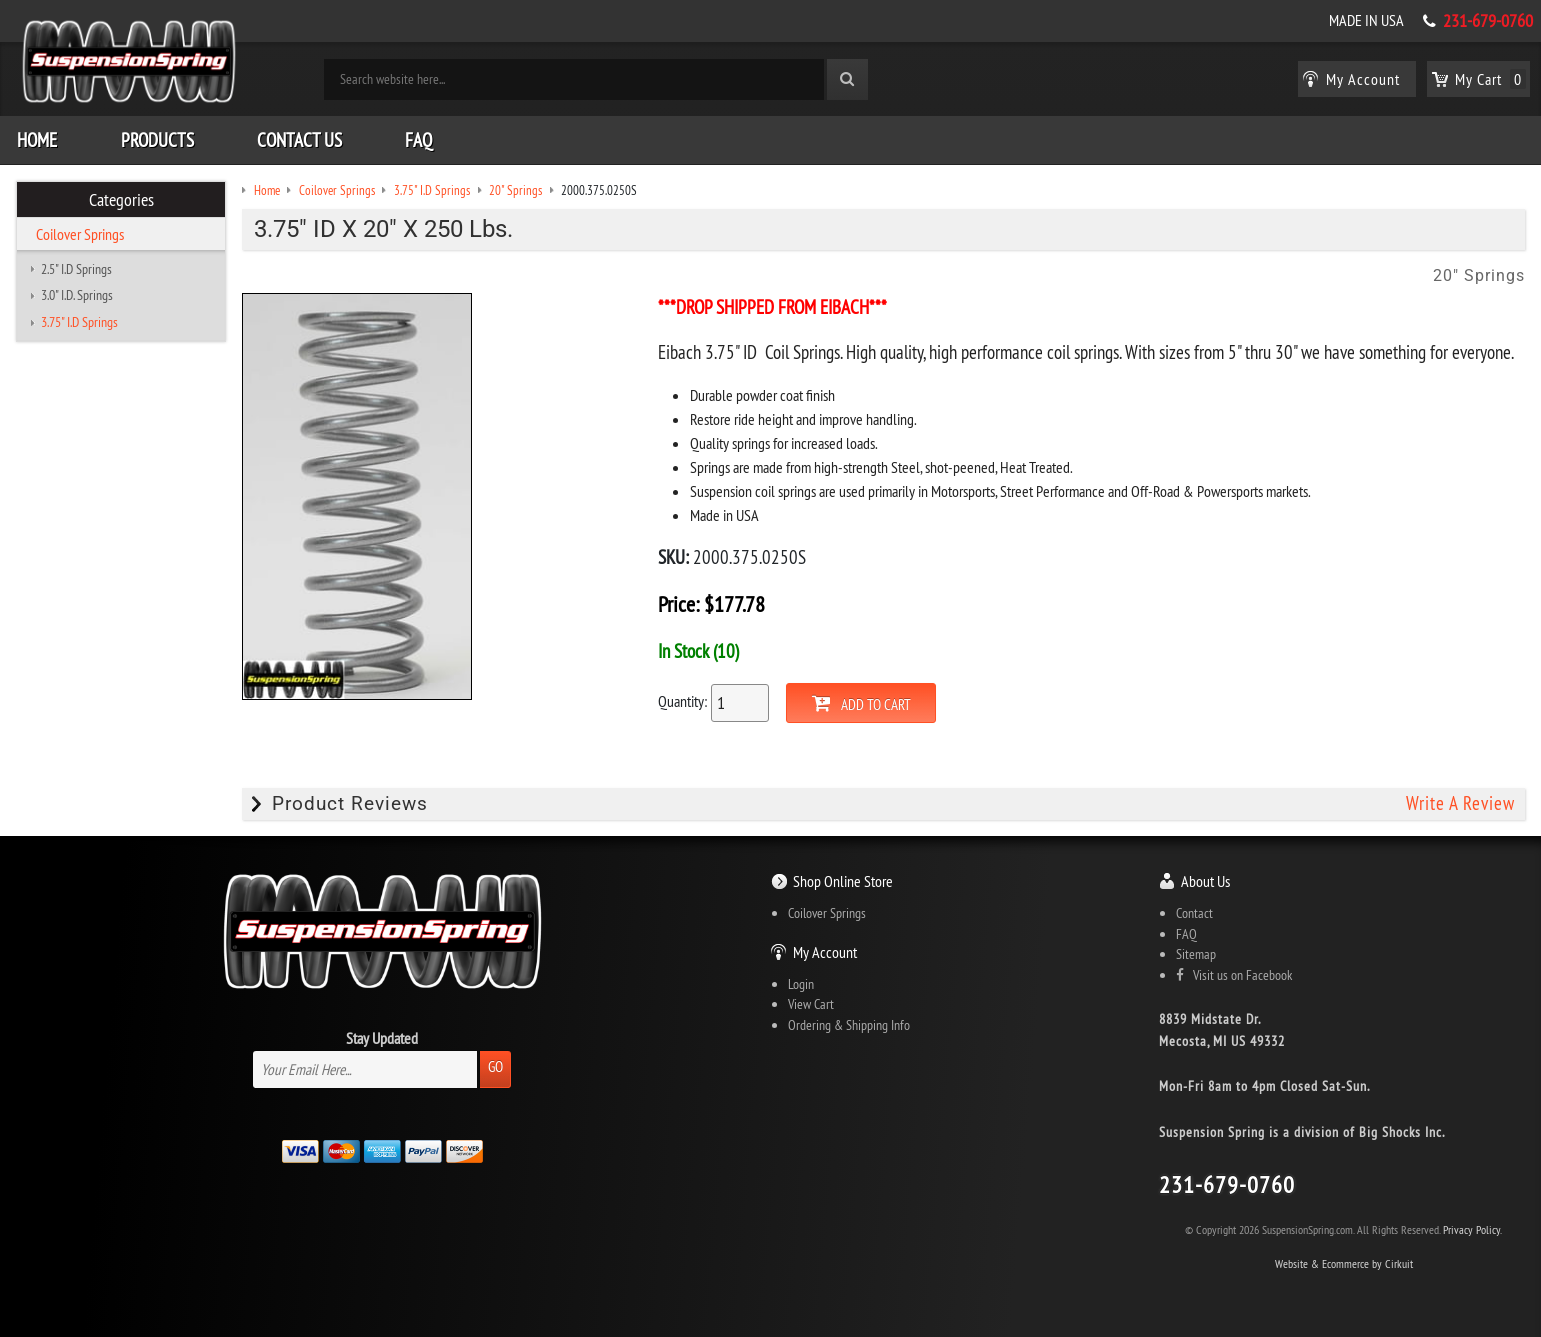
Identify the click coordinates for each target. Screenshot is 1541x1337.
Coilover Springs (80, 234)
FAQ (418, 140)
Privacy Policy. (1472, 1229)
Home (37, 140)
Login (801, 984)
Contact (1194, 913)
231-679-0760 (1488, 21)
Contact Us (299, 140)
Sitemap (1196, 954)
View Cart (811, 1004)
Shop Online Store (843, 881)
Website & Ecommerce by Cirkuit (1344, 1263)
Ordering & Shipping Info (849, 1025)
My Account (825, 952)
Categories (121, 200)
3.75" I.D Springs (79, 322)
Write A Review (1460, 803)
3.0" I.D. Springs (77, 295)
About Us (1205, 881)
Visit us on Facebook (1234, 975)
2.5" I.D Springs (76, 269)
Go (495, 1066)
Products (157, 140)
